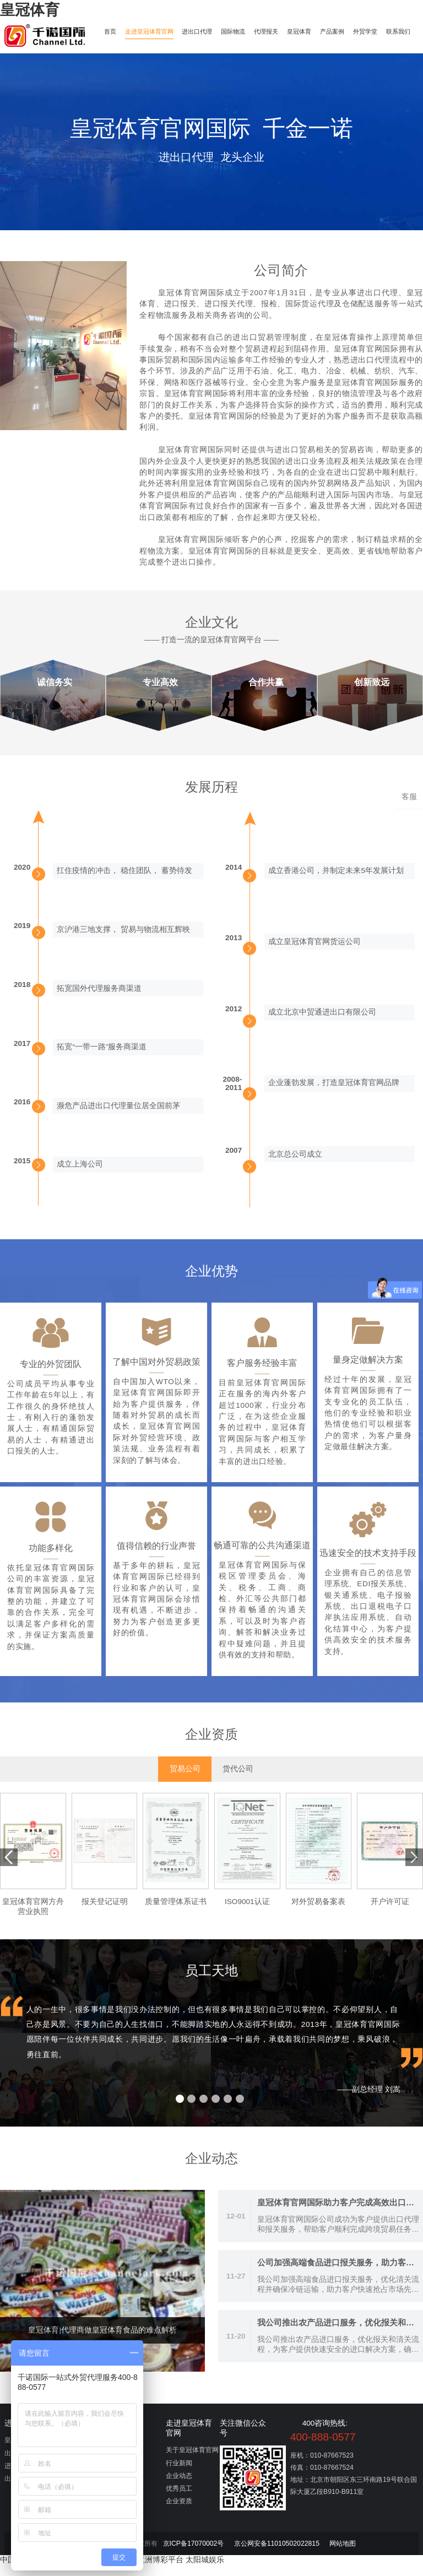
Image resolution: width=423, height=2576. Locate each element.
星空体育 (63, 2571)
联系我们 (118, 51)
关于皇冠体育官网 (192, 2461)
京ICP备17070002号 (193, 2554)
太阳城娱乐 (205, 2571)
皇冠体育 (29, 9)
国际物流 (244, 31)
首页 (111, 31)
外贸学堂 (385, 31)
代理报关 (279, 31)
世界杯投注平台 (108, 2571)
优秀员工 (179, 2499)
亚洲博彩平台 (160, 2571)
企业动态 (179, 2486)
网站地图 (342, 2554)
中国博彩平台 (23, 2571)
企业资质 (179, 2512)
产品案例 (350, 31)
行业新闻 (179, 2473)
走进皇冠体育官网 (153, 31)
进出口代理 (205, 31)
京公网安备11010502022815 (276, 2554)
